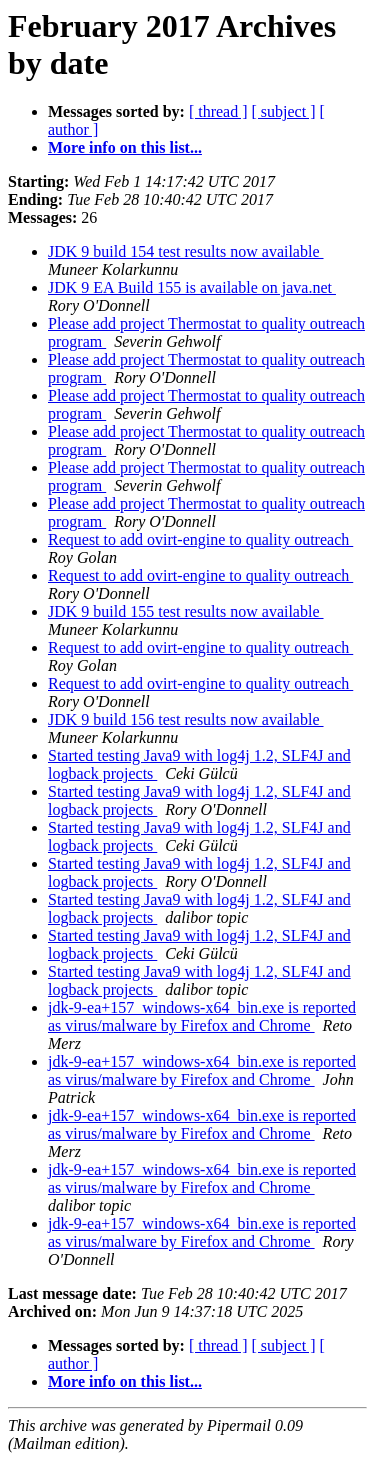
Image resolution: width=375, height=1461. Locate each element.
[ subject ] (284, 111)
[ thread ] (218, 111)
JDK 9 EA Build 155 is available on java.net (192, 287)
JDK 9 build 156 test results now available (186, 719)
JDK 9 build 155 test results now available (186, 611)
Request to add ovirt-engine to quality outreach (200, 539)
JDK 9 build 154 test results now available (186, 251)
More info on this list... (125, 147)
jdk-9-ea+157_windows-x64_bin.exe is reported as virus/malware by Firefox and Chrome (202, 1016)
